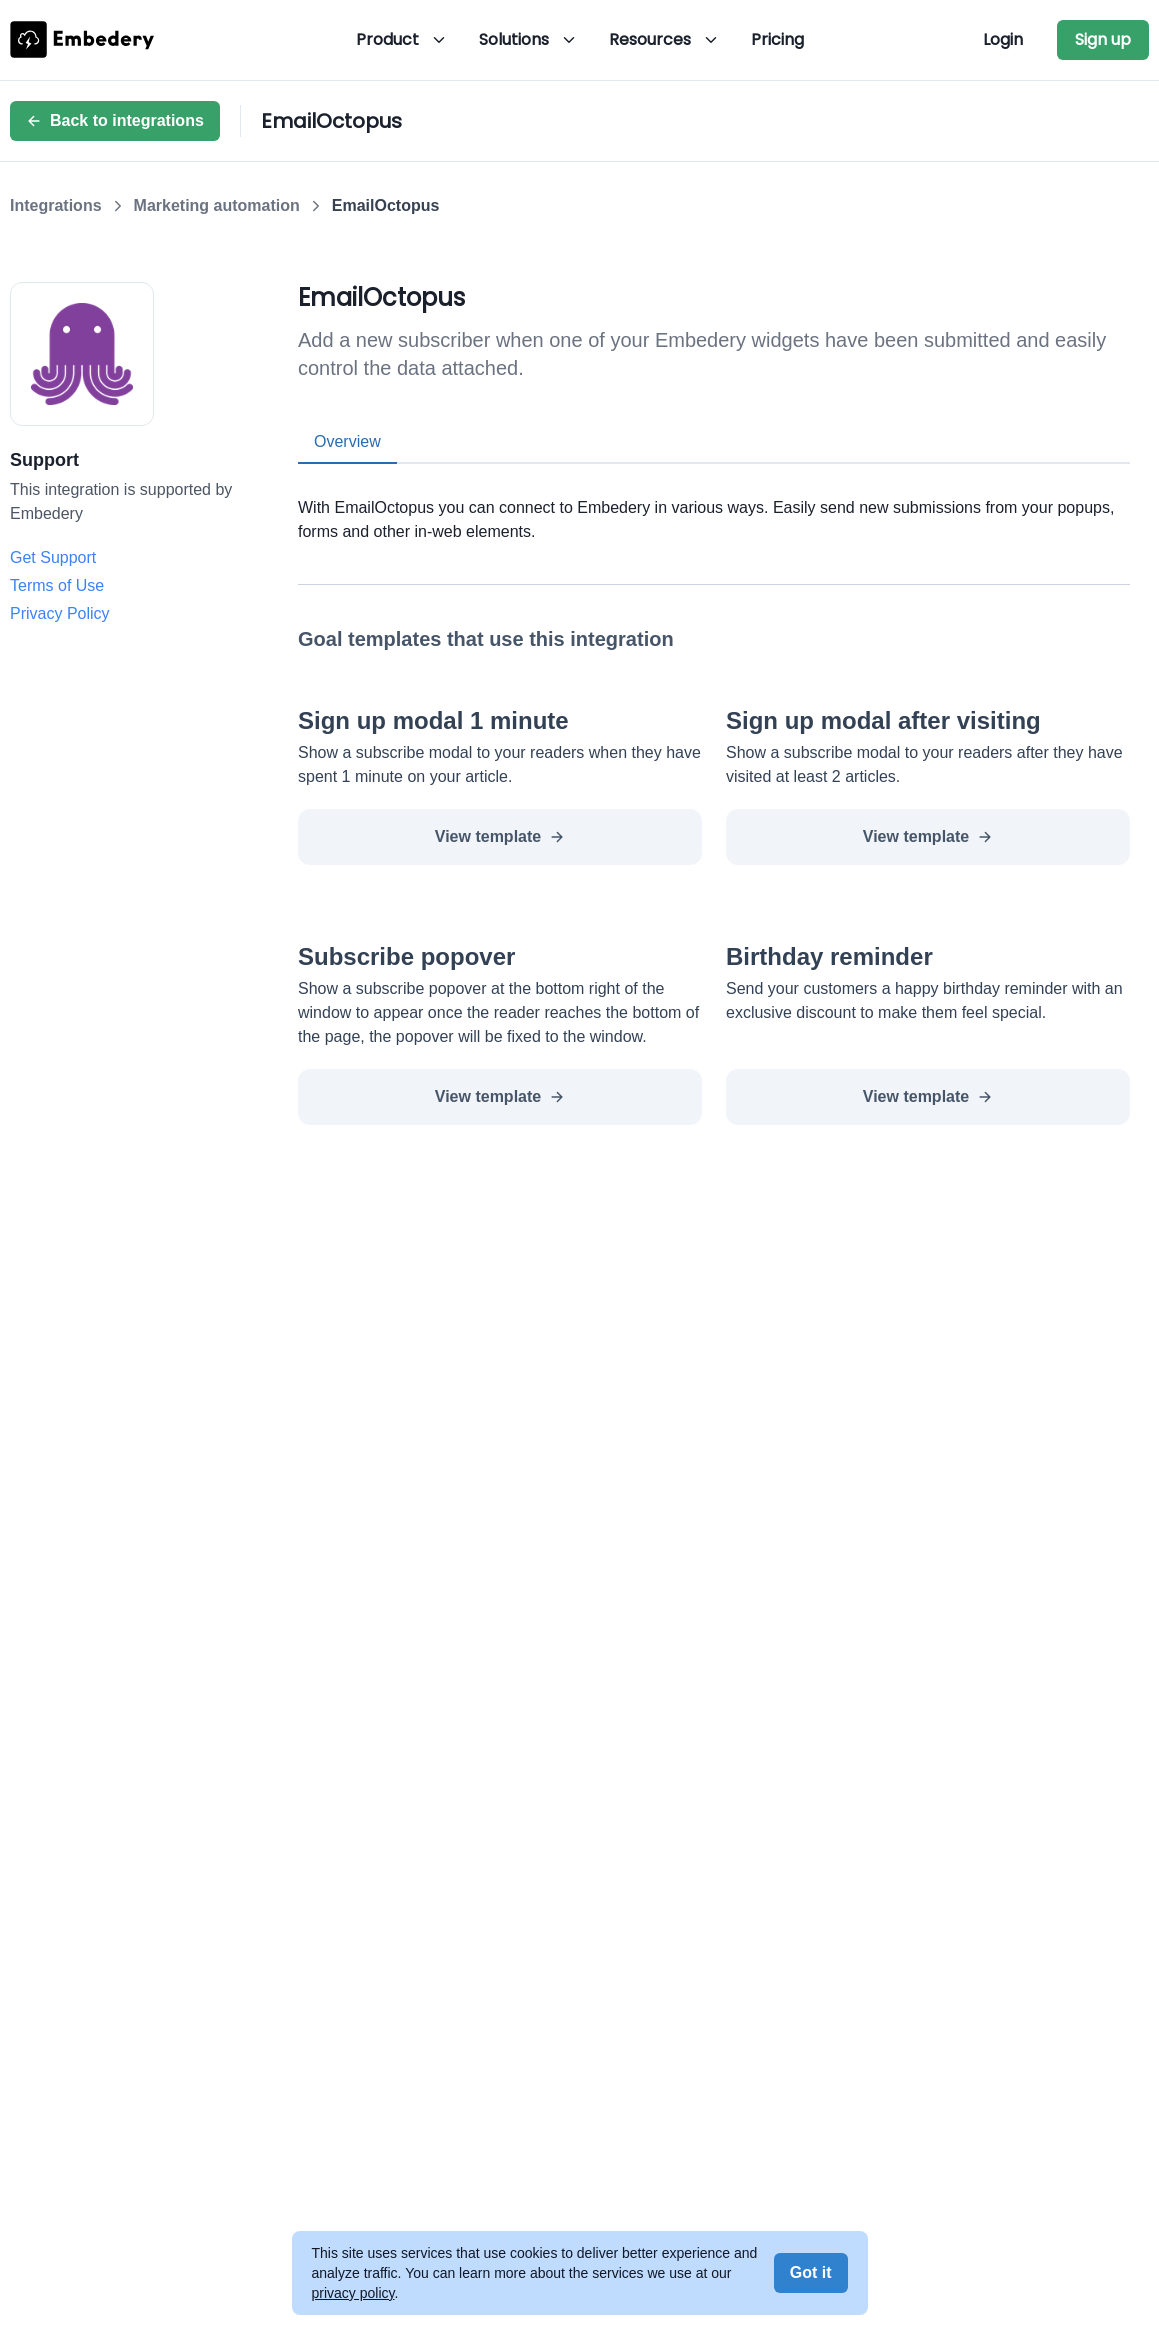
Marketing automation (217, 205)
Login (1003, 39)
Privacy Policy (60, 613)
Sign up (1103, 39)
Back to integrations (115, 120)
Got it (811, 2272)
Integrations (56, 205)
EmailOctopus (386, 205)
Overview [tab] (347, 441)
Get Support (53, 557)
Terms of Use (57, 585)
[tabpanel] (714, 504)
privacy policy (353, 2293)
